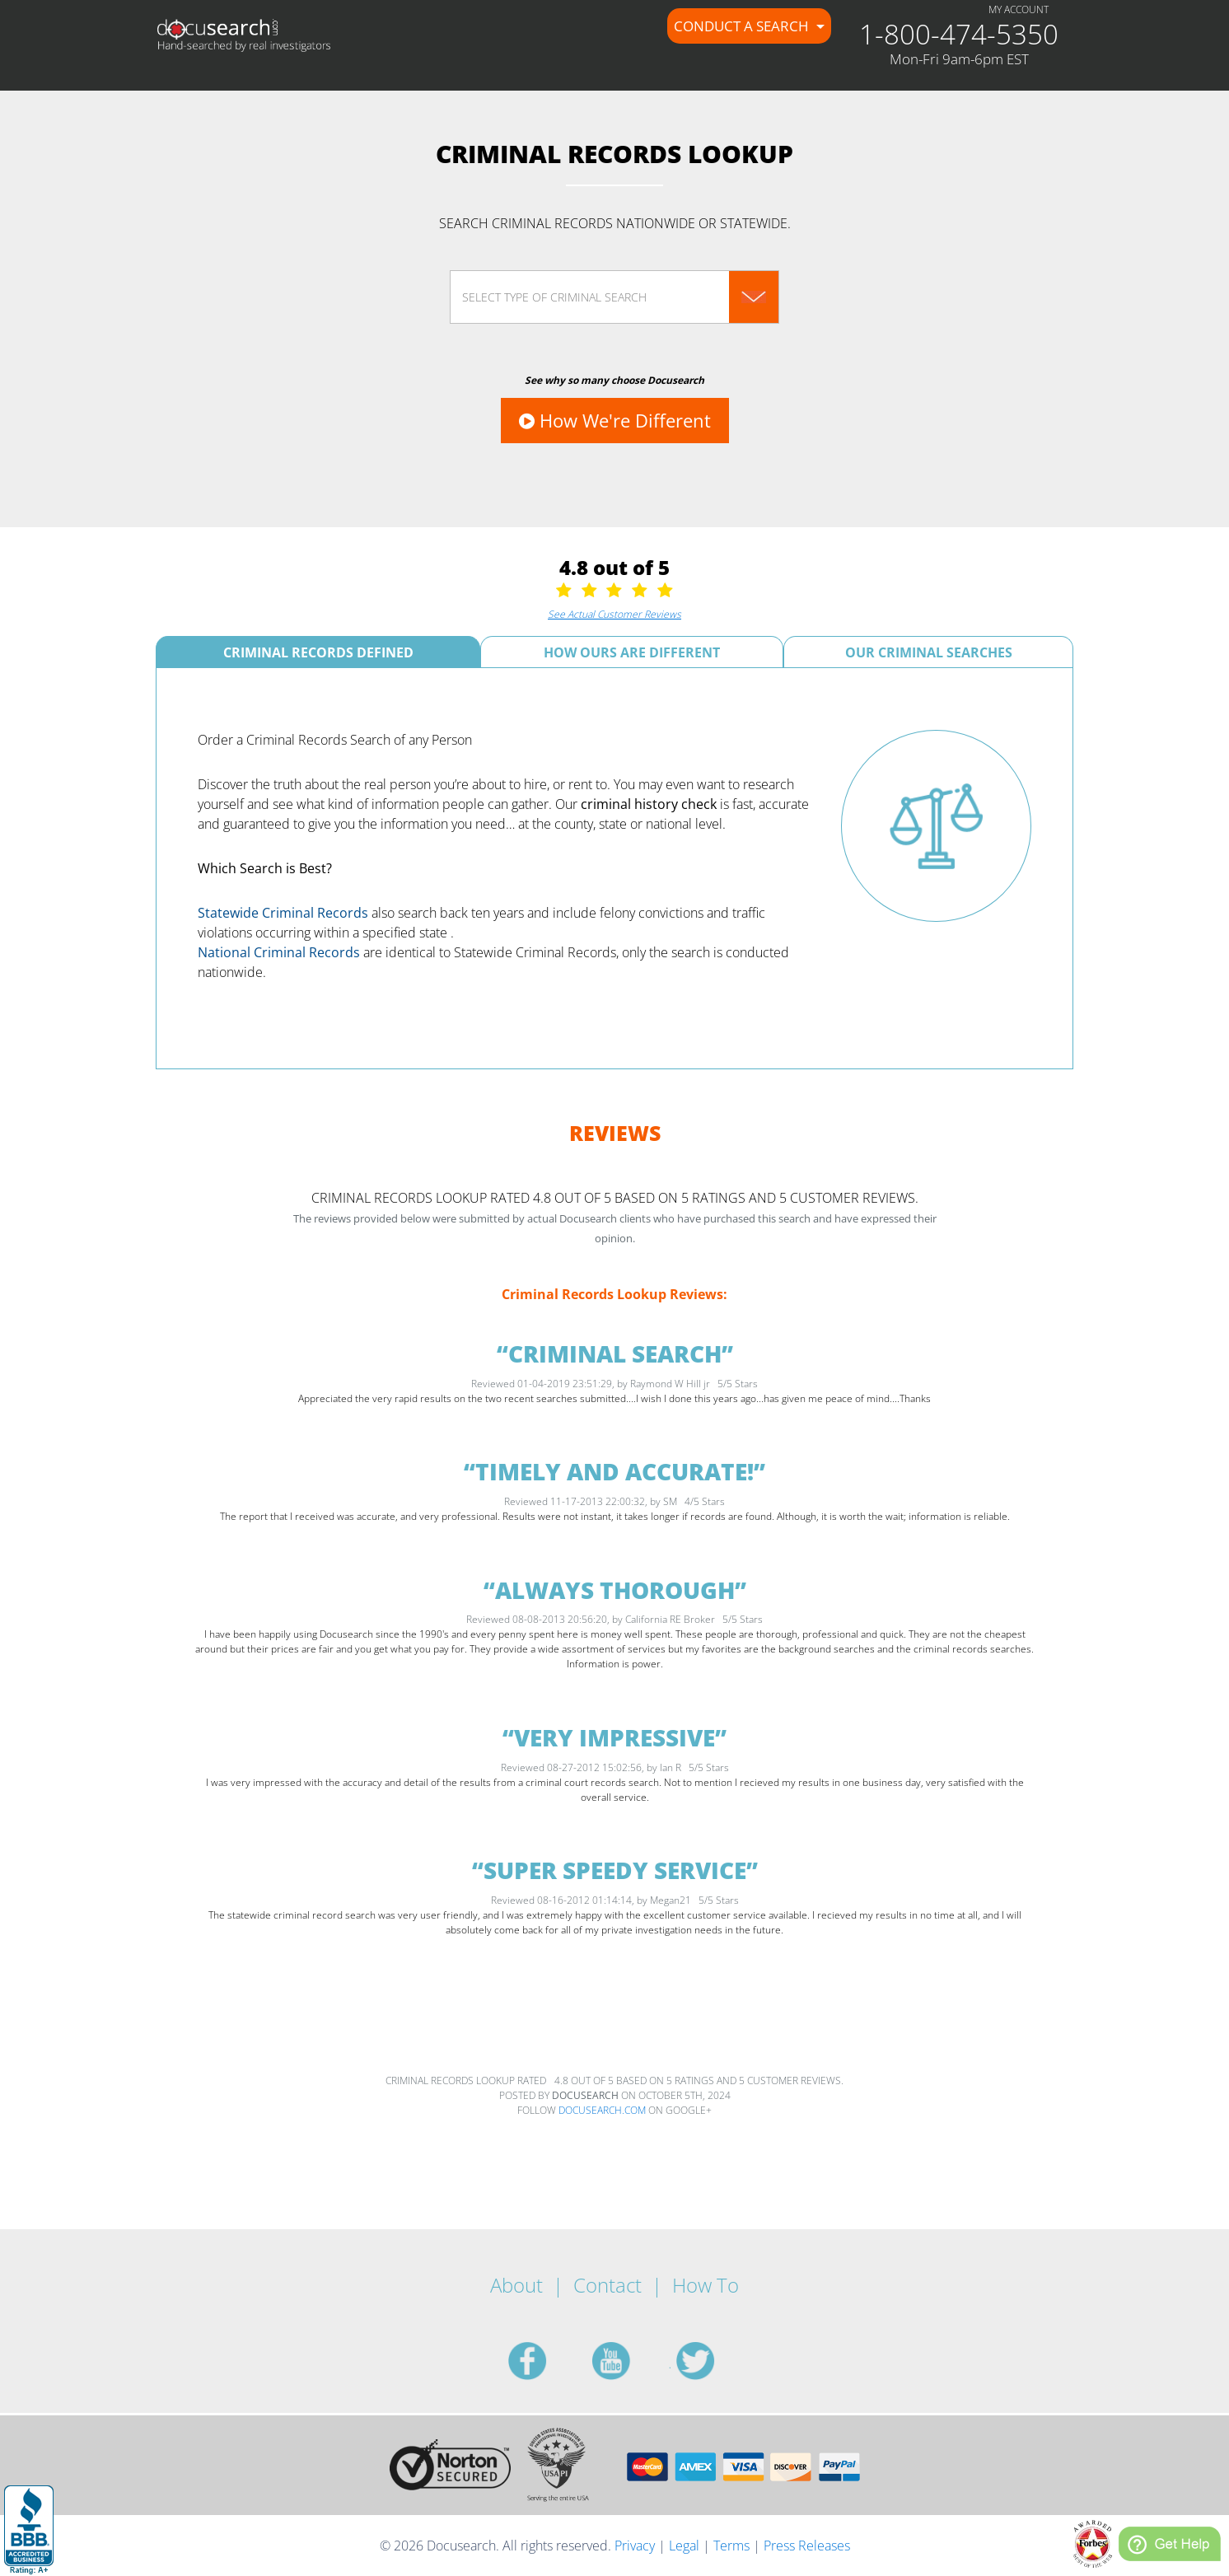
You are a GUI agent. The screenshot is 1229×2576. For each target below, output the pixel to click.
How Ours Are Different (632, 652)
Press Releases (807, 2545)
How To (705, 2284)
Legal (684, 2545)
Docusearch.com (602, 2110)
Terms (731, 2545)
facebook (546, 2361)
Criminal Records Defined (318, 652)
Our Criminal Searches (928, 652)
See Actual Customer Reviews (614, 614)
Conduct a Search (743, 25)
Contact (607, 2284)
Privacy (634, 2545)
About (516, 2284)
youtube (631, 2361)
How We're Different (615, 420)
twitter (715, 2361)
